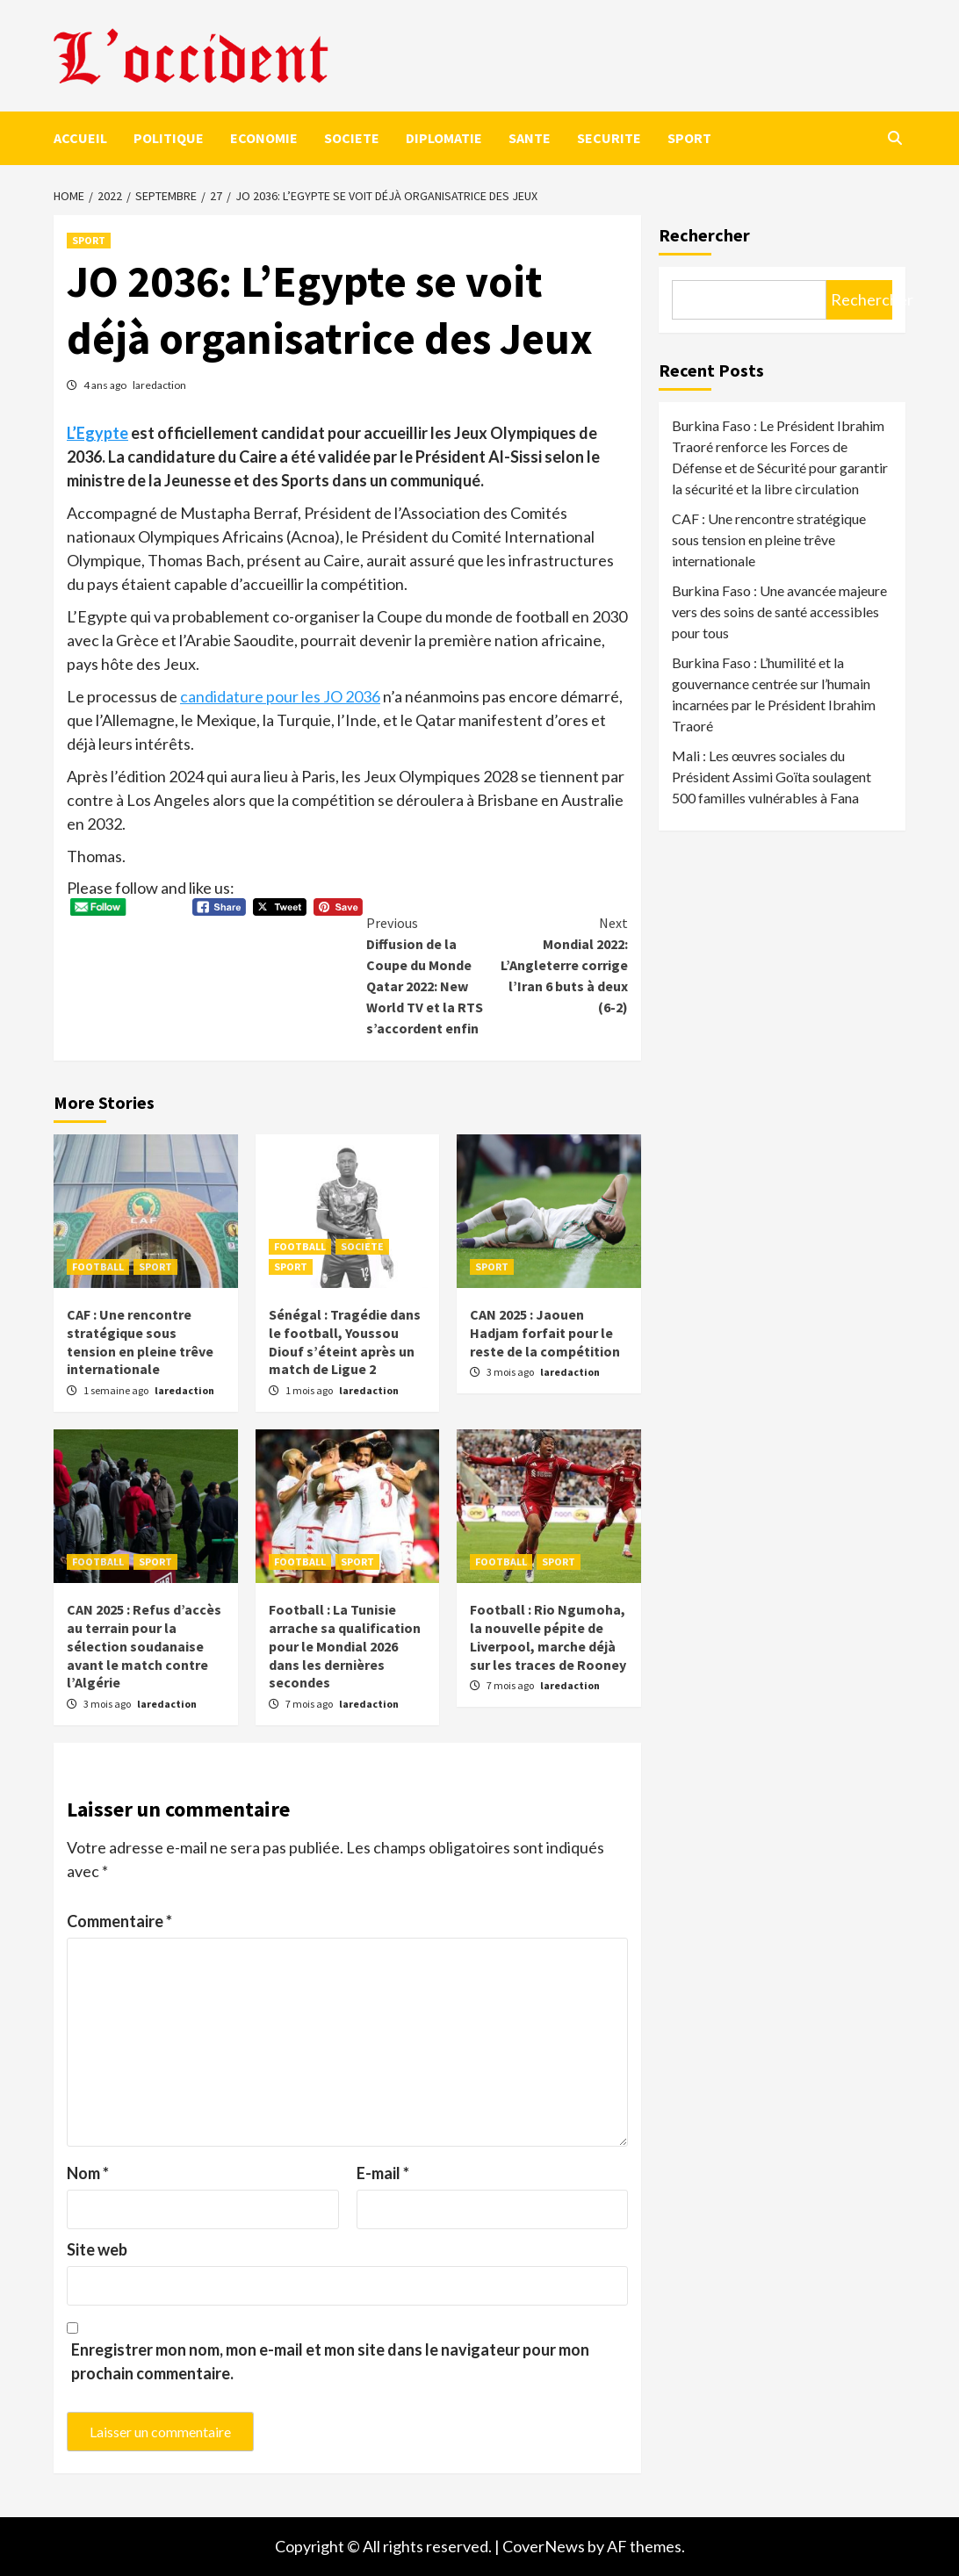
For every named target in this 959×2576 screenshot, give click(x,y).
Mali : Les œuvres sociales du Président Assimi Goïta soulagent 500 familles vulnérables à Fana (771, 776)
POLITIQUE (168, 138)
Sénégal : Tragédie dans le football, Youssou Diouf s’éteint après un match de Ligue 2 (345, 1342)
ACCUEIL (80, 138)
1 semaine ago (116, 1390)
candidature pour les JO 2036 (280, 696)
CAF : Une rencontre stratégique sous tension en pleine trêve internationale (140, 1342)
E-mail (383, 2173)
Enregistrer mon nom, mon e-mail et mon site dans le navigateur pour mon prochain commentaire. (330, 2361)
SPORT (689, 138)
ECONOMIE (264, 138)
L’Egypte (97, 433)
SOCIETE (351, 138)
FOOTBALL (98, 1266)
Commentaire (119, 1921)
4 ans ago (105, 385)
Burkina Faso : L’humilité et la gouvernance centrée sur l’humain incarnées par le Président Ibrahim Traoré (774, 694)
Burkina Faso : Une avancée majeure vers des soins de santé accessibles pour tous (779, 611)
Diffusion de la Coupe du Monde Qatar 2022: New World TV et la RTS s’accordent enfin (431, 974)
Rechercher (704, 235)
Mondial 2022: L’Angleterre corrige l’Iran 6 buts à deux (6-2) (562, 964)
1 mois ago (310, 1390)
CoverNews (543, 2546)
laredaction (159, 385)
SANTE (529, 138)
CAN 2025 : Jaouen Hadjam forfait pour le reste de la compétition (545, 1333)
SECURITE (609, 138)
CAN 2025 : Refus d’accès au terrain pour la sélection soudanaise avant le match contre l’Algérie (144, 1646)
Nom (88, 2173)
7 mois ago (310, 1703)
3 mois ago (511, 1371)
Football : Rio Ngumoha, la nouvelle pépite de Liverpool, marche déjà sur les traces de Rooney (548, 1637)
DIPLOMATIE (444, 138)
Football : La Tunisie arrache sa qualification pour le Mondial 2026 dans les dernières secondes (345, 1646)
